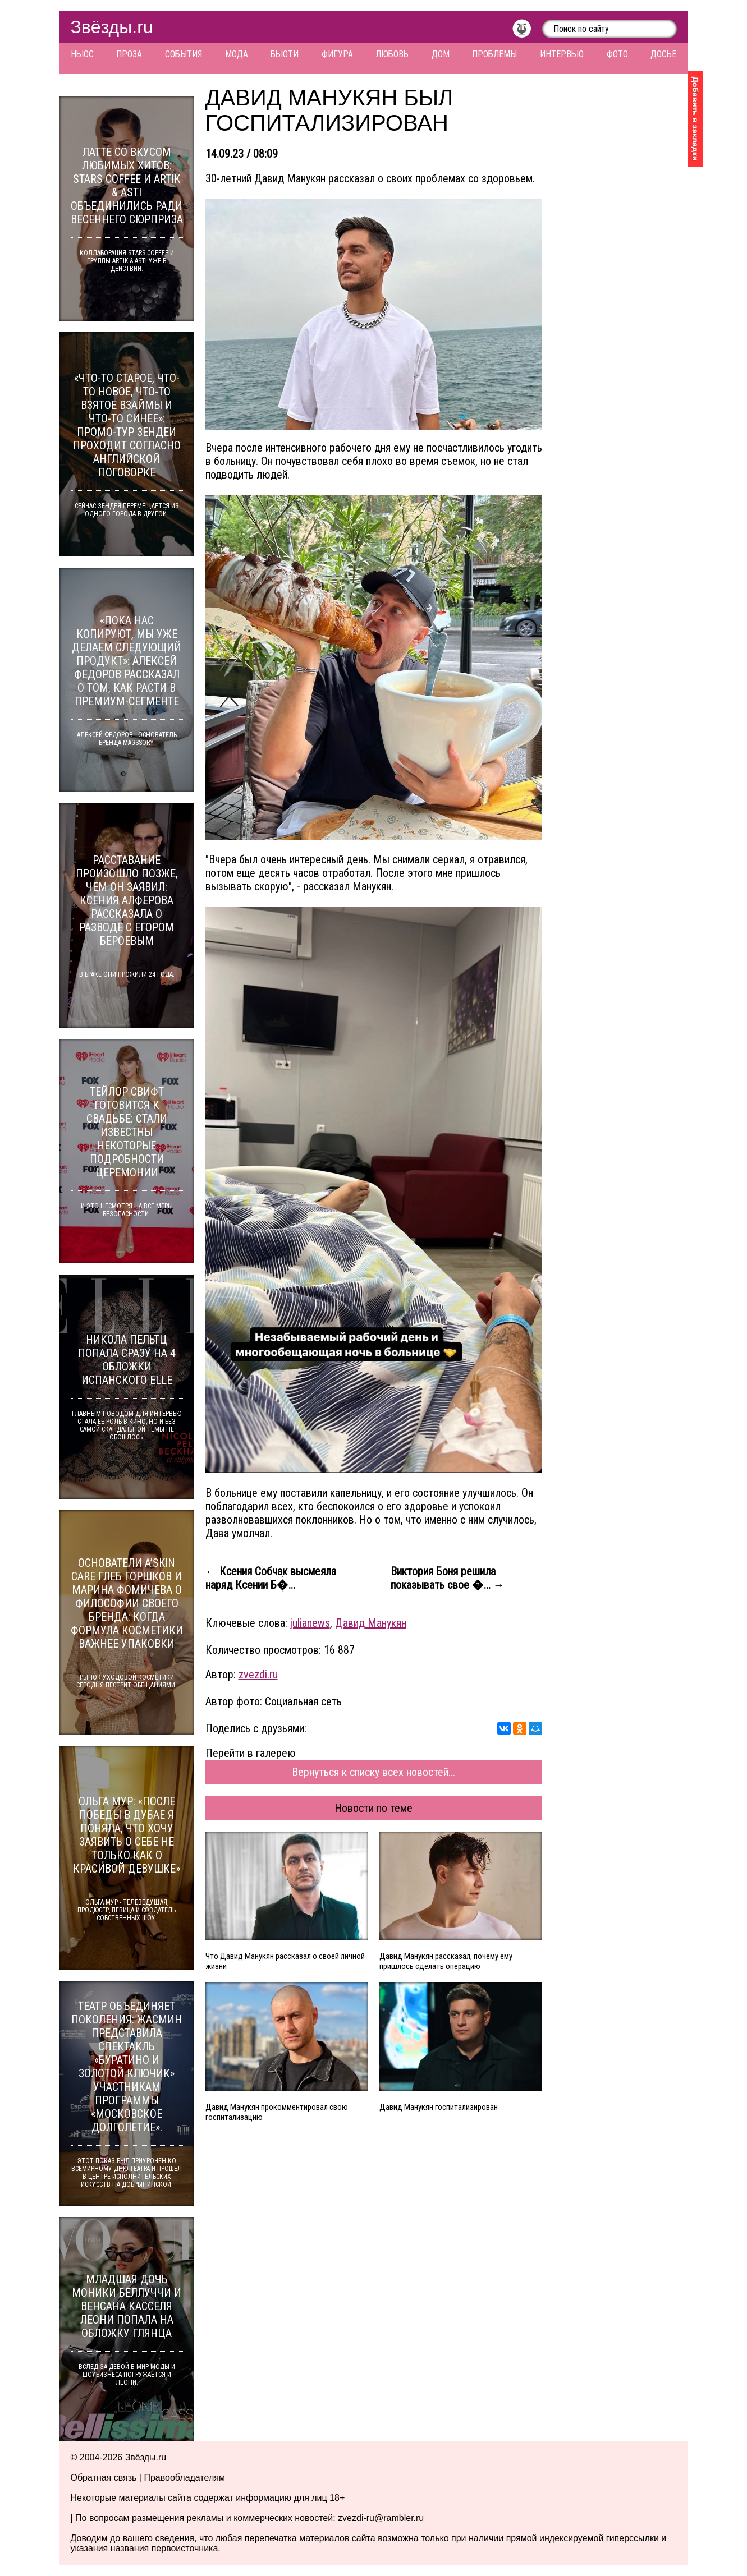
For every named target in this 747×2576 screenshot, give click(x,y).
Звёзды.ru (112, 27)
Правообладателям (184, 2477)
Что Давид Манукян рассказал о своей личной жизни (285, 1961)
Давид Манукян (370, 1623)
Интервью (562, 54)
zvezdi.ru (258, 1674)
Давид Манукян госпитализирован (438, 2107)
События (183, 54)
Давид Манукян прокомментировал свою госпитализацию (276, 2112)
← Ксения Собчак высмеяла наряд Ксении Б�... (270, 1578)
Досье (663, 54)
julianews (310, 1623)
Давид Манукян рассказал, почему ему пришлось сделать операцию (445, 1961)
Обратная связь (104, 2477)
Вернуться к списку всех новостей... (373, 1772)
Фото (617, 54)
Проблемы (494, 54)
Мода (236, 54)
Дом (441, 54)
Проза (129, 54)
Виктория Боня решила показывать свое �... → (448, 1578)
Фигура (337, 54)
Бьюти (285, 54)
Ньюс (82, 54)
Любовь (392, 54)
